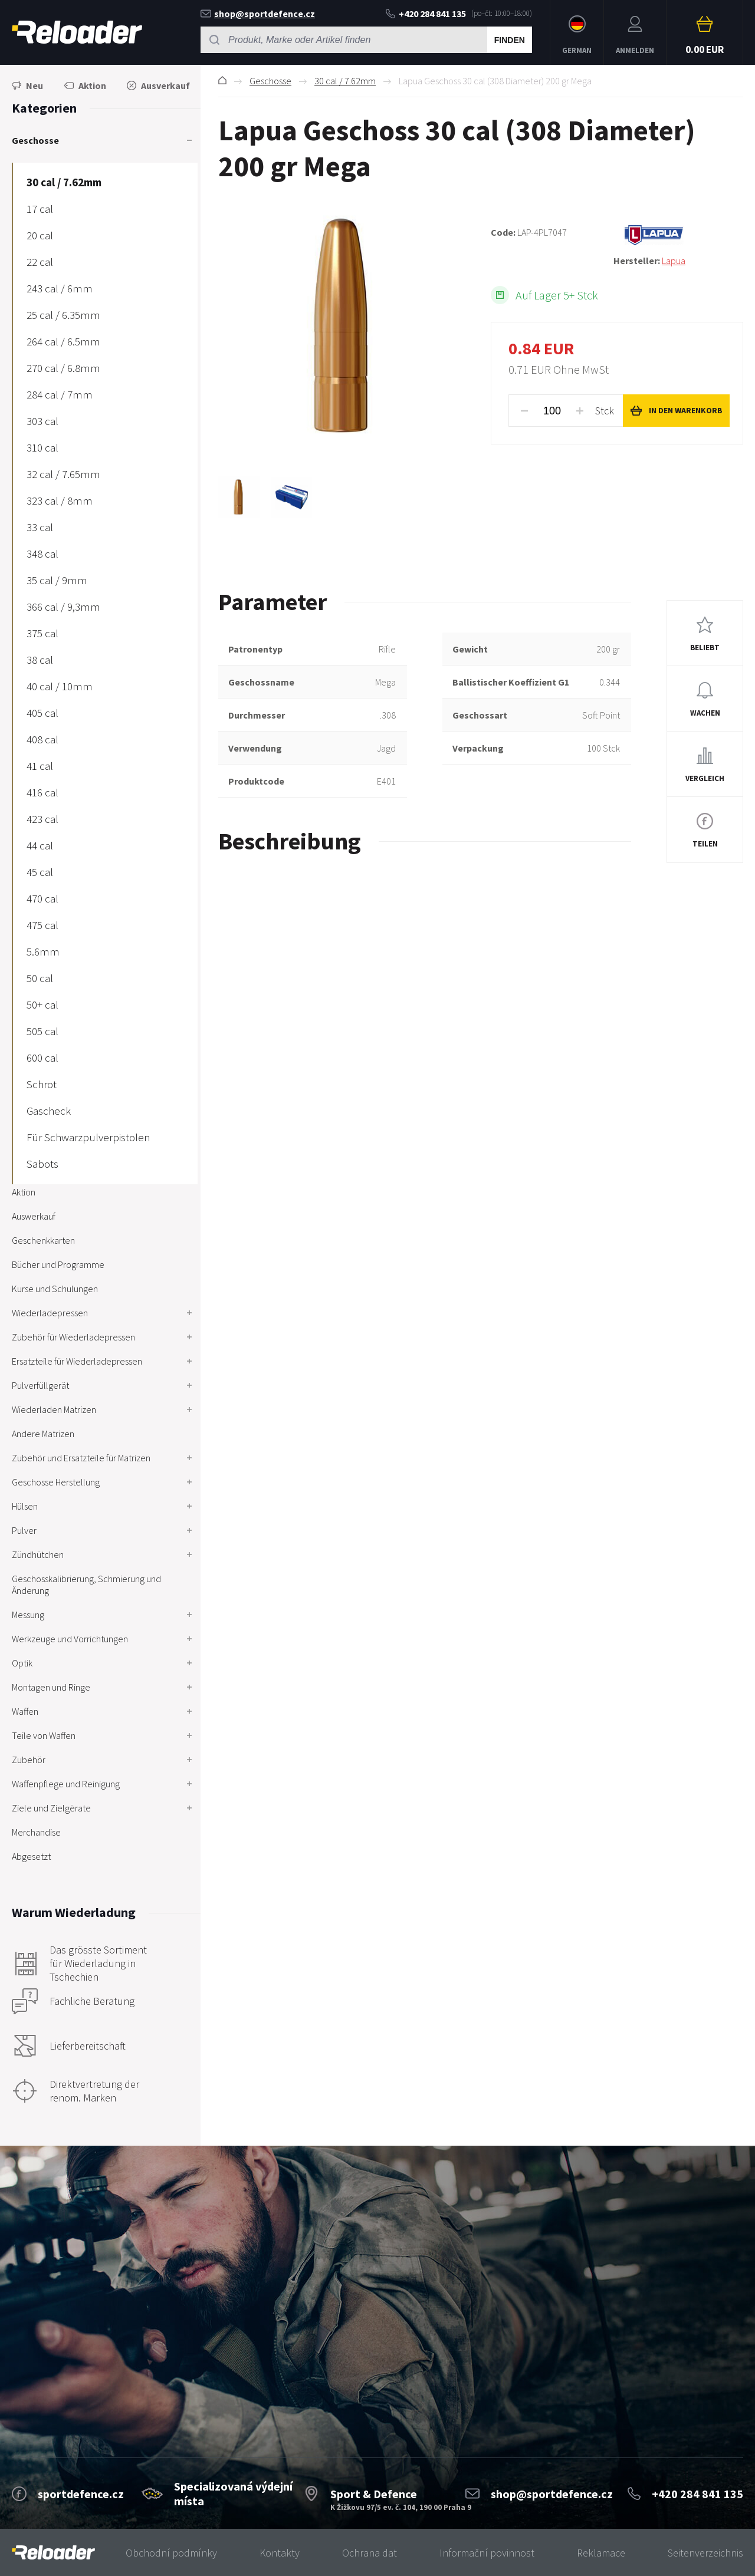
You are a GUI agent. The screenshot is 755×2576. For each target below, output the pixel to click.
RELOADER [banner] (77, 32)
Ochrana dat (369, 2552)
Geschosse (270, 81)
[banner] (53, 2552)
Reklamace (601, 2552)
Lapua (673, 260)
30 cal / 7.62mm (345, 81)
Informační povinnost (486, 2552)
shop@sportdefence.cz (258, 13)
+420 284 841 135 (426, 13)
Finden (509, 40)
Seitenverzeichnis (705, 2552)
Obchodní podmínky (171, 2552)
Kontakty (280, 2552)
